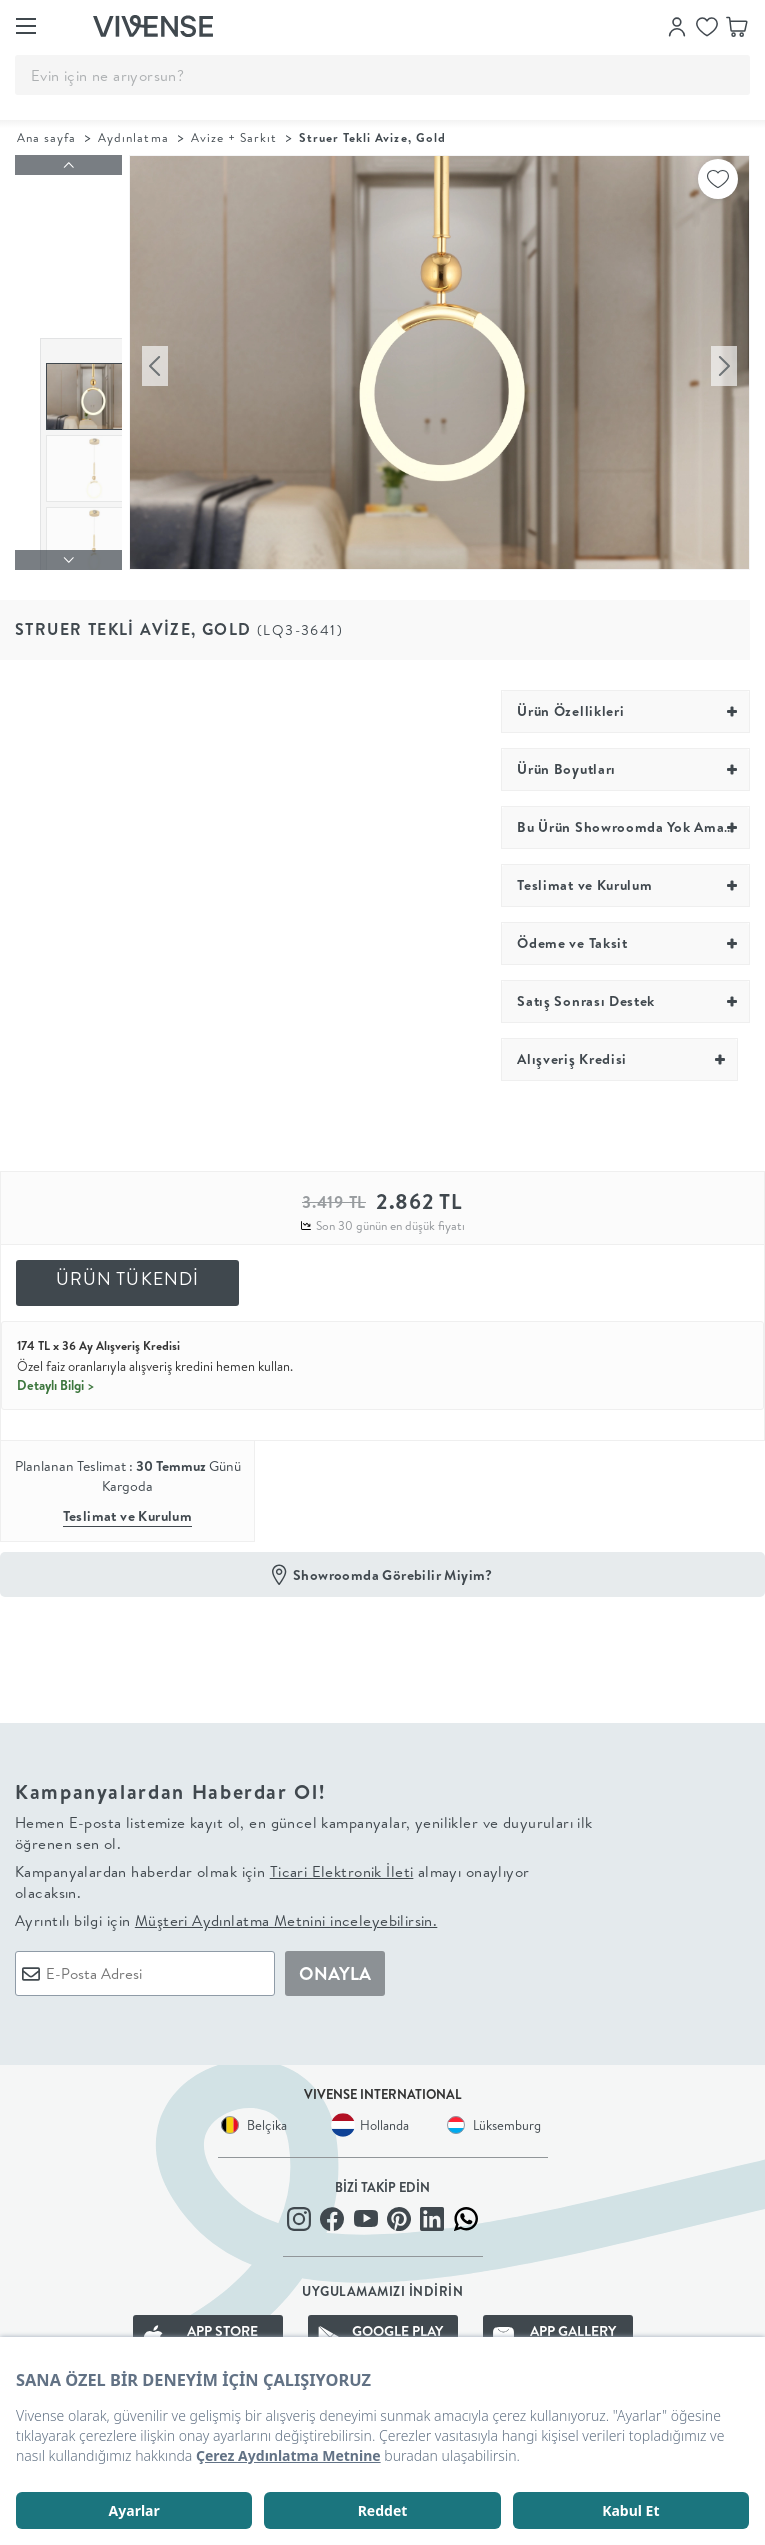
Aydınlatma (133, 137)
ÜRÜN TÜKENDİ (128, 1266)
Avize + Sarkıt (234, 137)
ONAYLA (335, 1960)
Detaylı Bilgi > (56, 1372)
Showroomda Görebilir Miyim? (393, 1562)
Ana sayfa (46, 137)
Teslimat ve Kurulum (128, 1504)
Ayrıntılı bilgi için (226, 1907)
